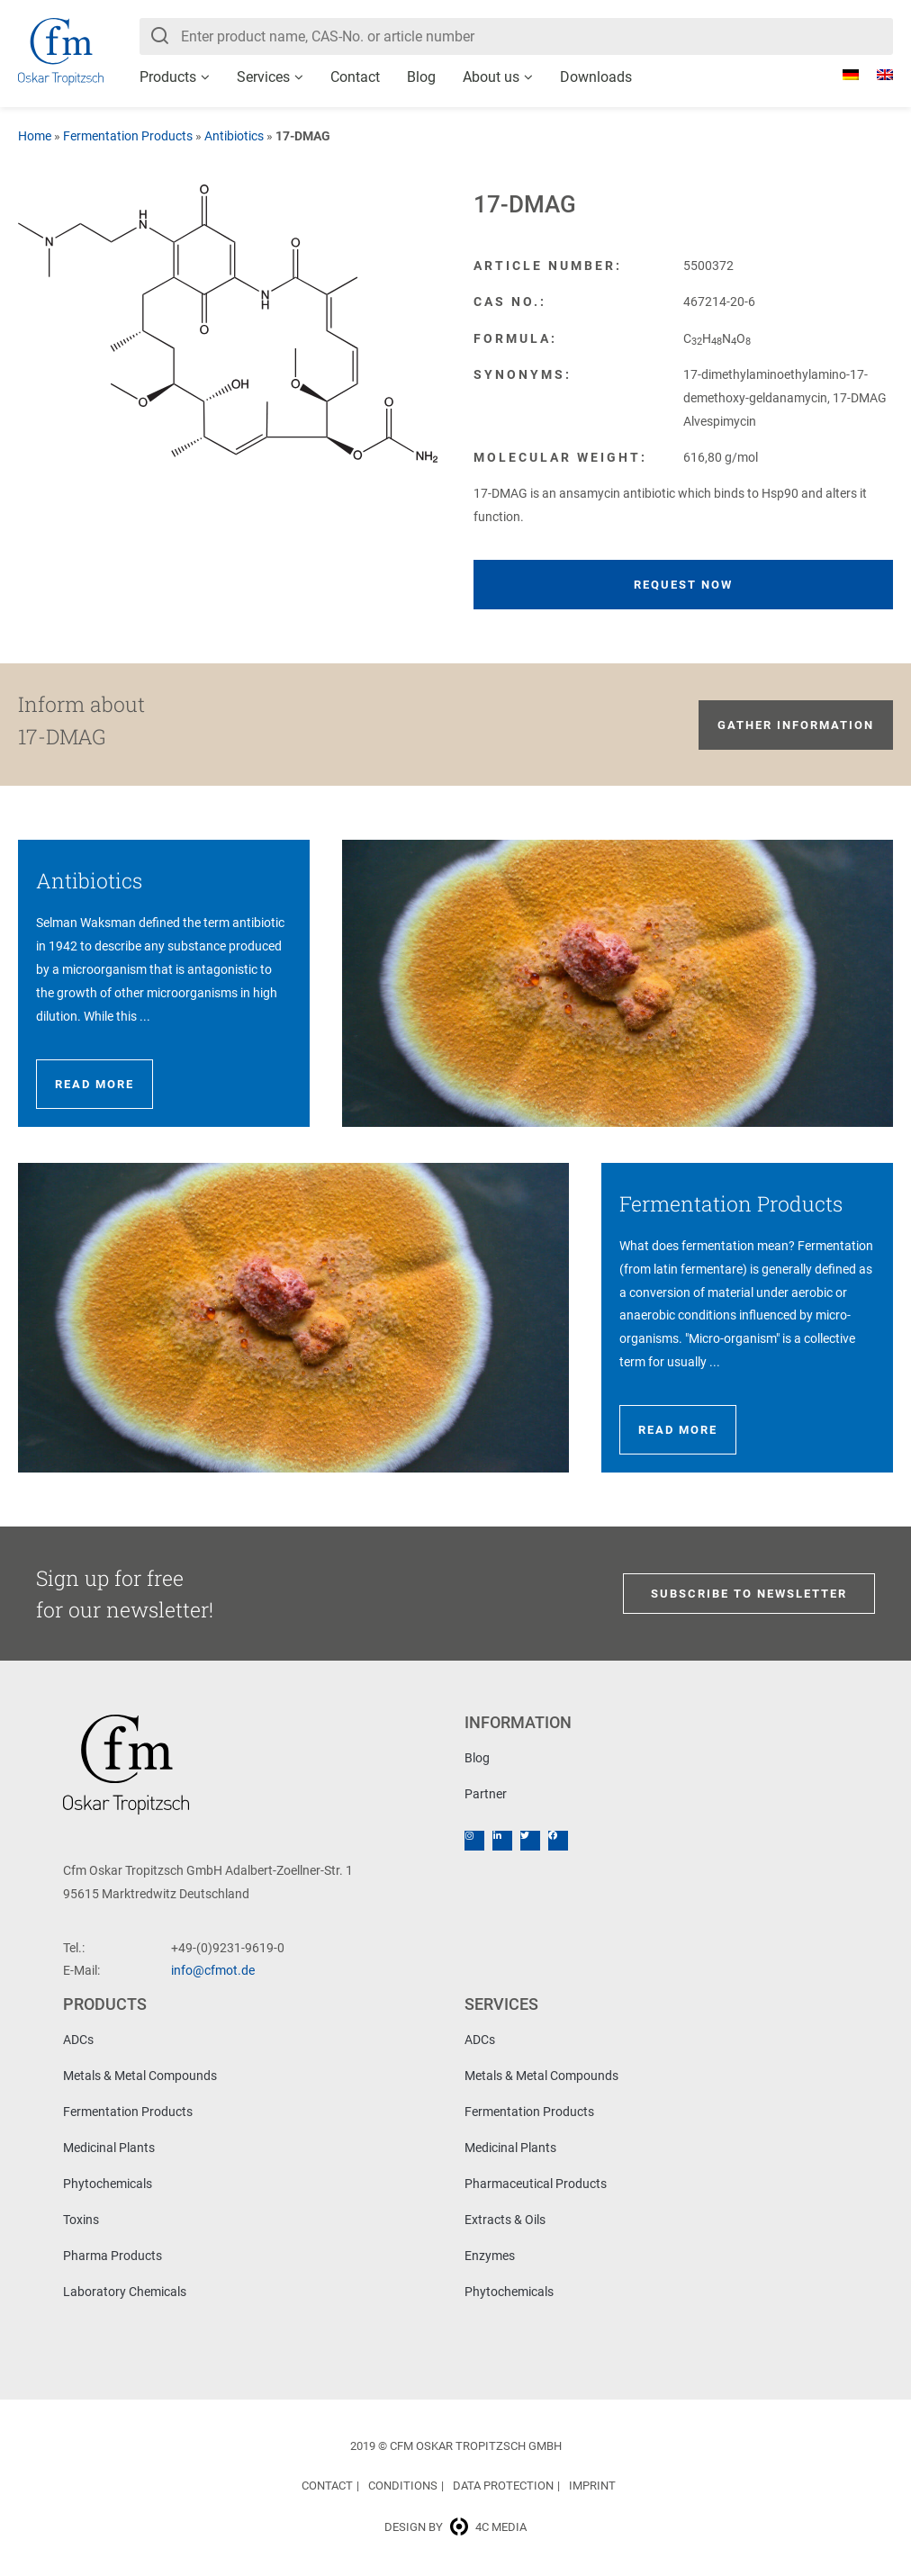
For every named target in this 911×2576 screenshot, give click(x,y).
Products (168, 77)
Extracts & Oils (505, 2219)
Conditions (402, 2485)
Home (34, 136)
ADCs (78, 2039)
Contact (355, 77)
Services (263, 77)
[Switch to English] (876, 74)
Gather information (795, 725)
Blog (421, 77)
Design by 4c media (455, 2527)
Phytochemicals (107, 2183)
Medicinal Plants (109, 2147)
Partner (486, 1794)
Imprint (592, 2485)
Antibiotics (234, 136)
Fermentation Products (128, 136)
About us (491, 77)
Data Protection (503, 2485)
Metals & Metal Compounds (140, 2075)
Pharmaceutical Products (536, 2183)
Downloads (596, 77)
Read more (94, 1084)
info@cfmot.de (213, 1970)
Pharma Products (112, 2255)
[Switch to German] (842, 74)
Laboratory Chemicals (124, 2291)
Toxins (81, 2219)
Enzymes (490, 2255)
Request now (683, 584)
